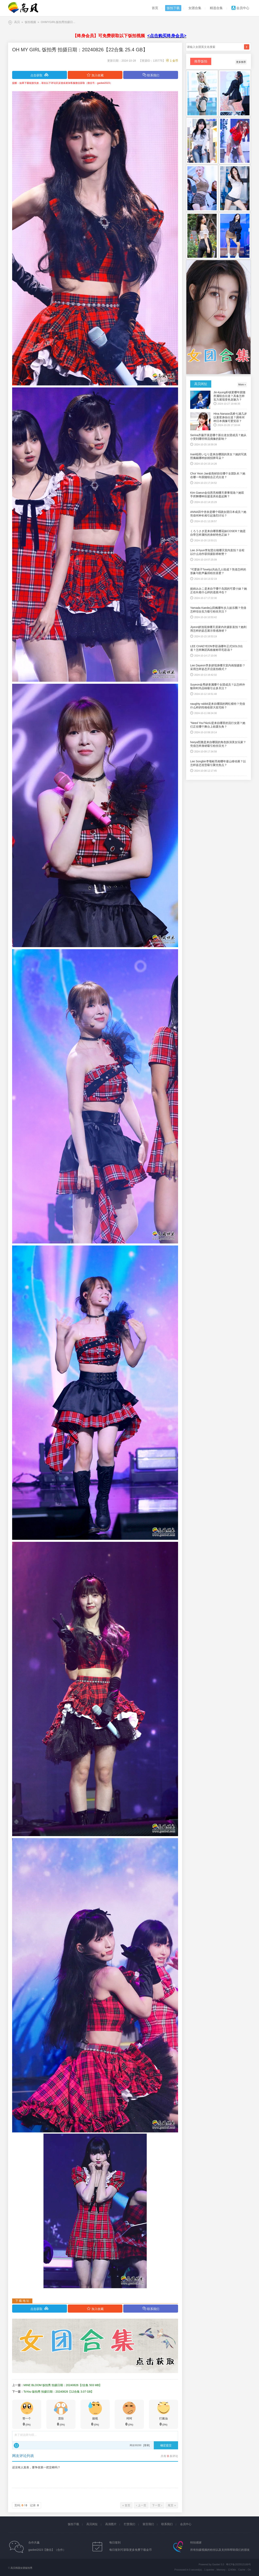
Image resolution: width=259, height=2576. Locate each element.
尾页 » (172, 2505)
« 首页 (126, 2505)
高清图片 (111, 2524)
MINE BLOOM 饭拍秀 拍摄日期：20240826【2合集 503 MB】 (62, 2385)
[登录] (146, 2445)
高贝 (17, 22)
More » (242, 384)
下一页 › (157, 2505)
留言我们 (148, 2524)
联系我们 (167, 2524)
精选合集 (216, 8)
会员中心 (240, 8)
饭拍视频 (30, 22)
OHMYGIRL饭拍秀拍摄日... (58, 22)
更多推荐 (241, 62)
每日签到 (115, 2542)
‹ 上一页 (141, 2505)
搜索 (246, 46)
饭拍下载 (173, 8)
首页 (155, 8)
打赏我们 (129, 2524)
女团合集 (194, 8)
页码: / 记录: (26, 2505)
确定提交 (166, 2445)
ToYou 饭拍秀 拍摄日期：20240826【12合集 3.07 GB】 (58, 2391)
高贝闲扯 (92, 2524)
